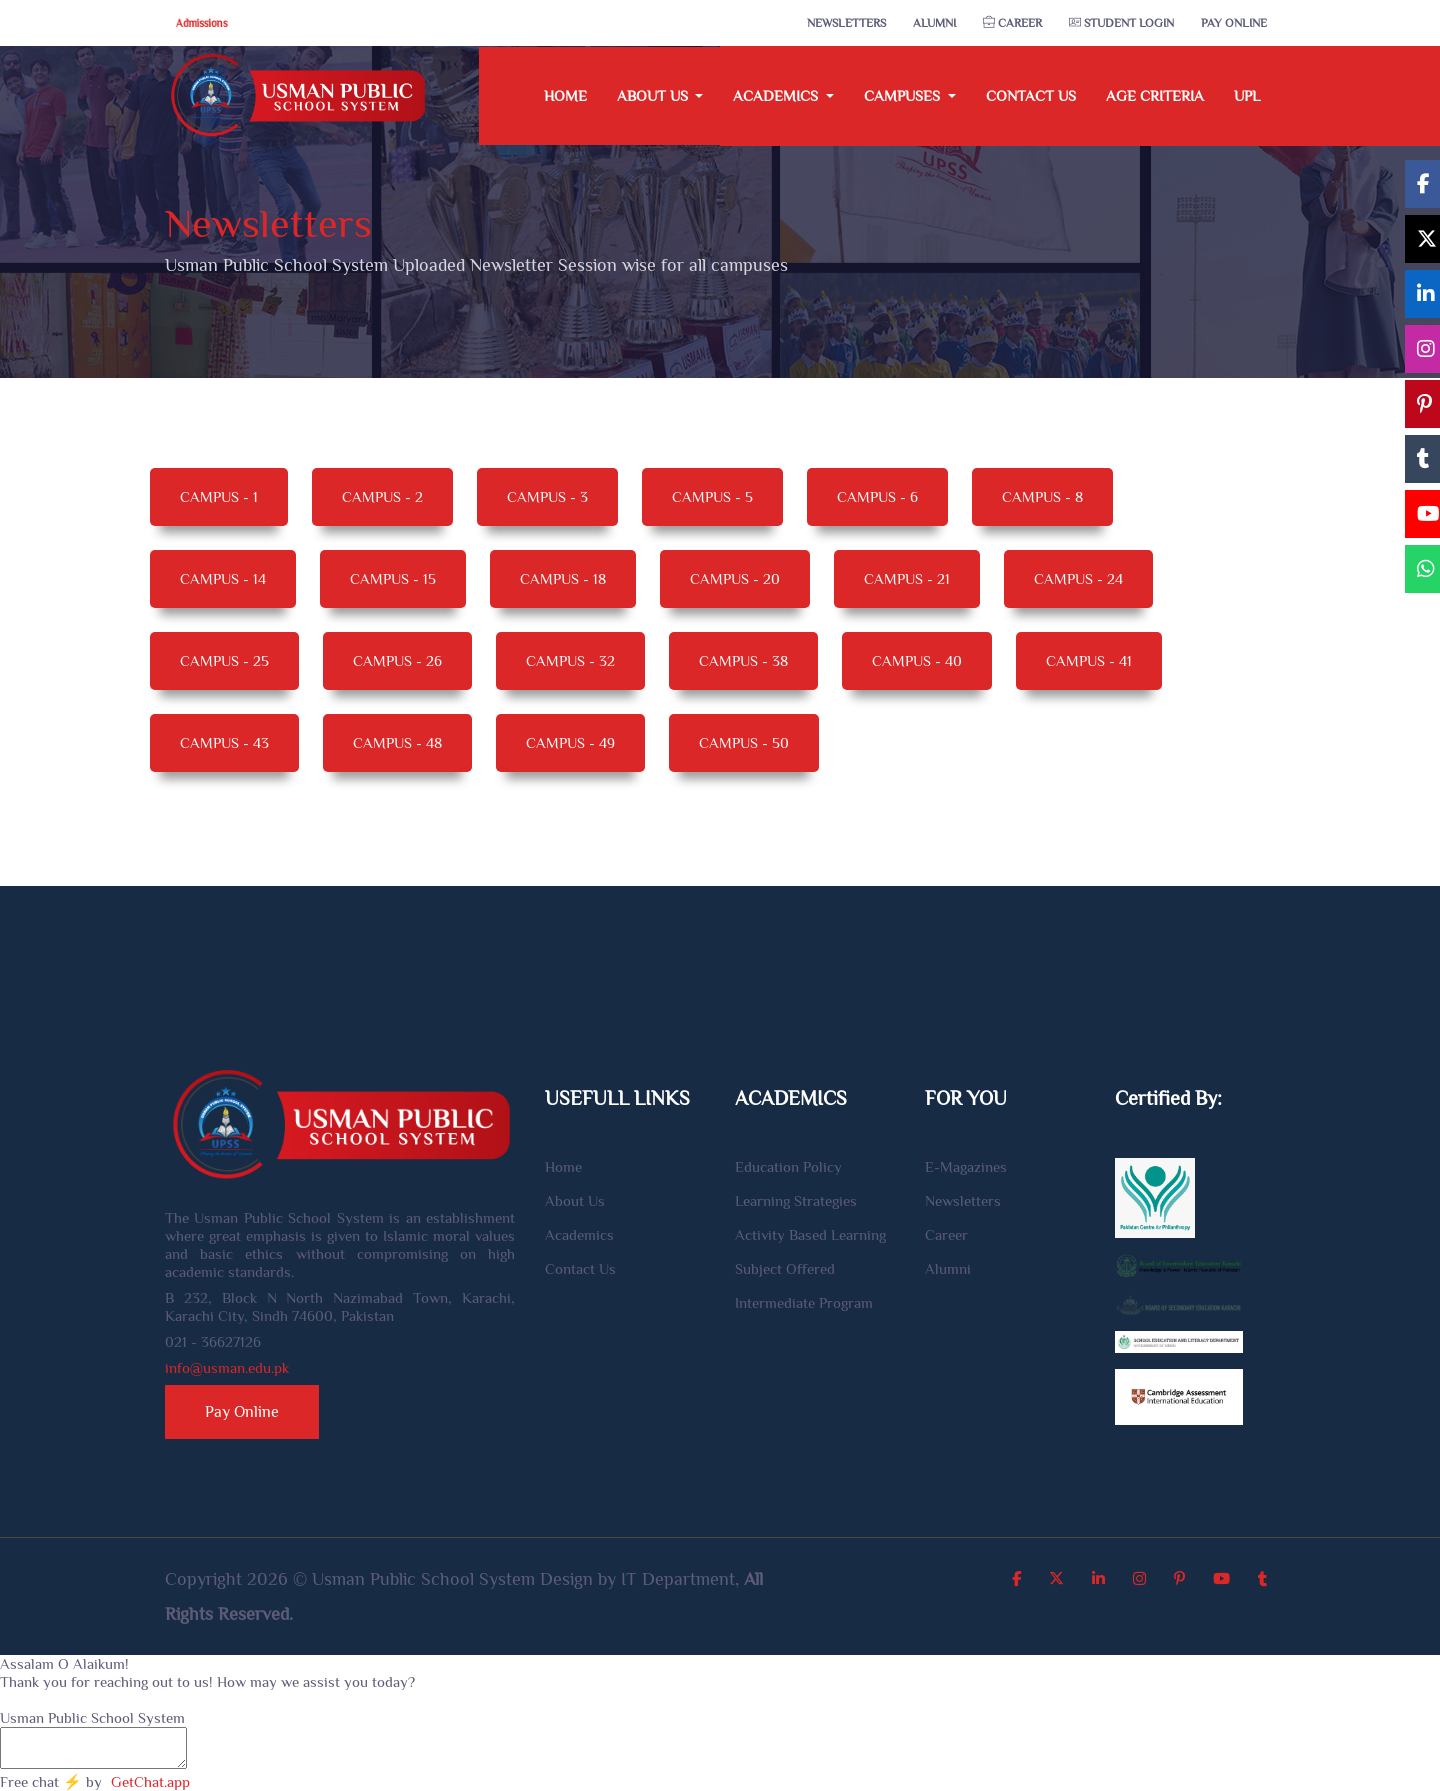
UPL (1247, 95)
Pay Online (1234, 23)
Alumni (934, 23)
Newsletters (846, 23)
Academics (579, 1234)
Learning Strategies (796, 1200)
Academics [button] (777, 95)
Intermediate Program (804, 1302)
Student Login (1121, 23)
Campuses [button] (904, 95)
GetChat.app (150, 1781)
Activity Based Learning (810, 1234)
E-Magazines (966, 1166)
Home (565, 95)
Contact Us (1031, 95)
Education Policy (788, 1166)
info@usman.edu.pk (227, 1367)
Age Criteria (1155, 95)
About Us (575, 1200)
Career (1012, 23)
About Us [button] (654, 95)
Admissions (201, 23)
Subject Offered (785, 1268)
